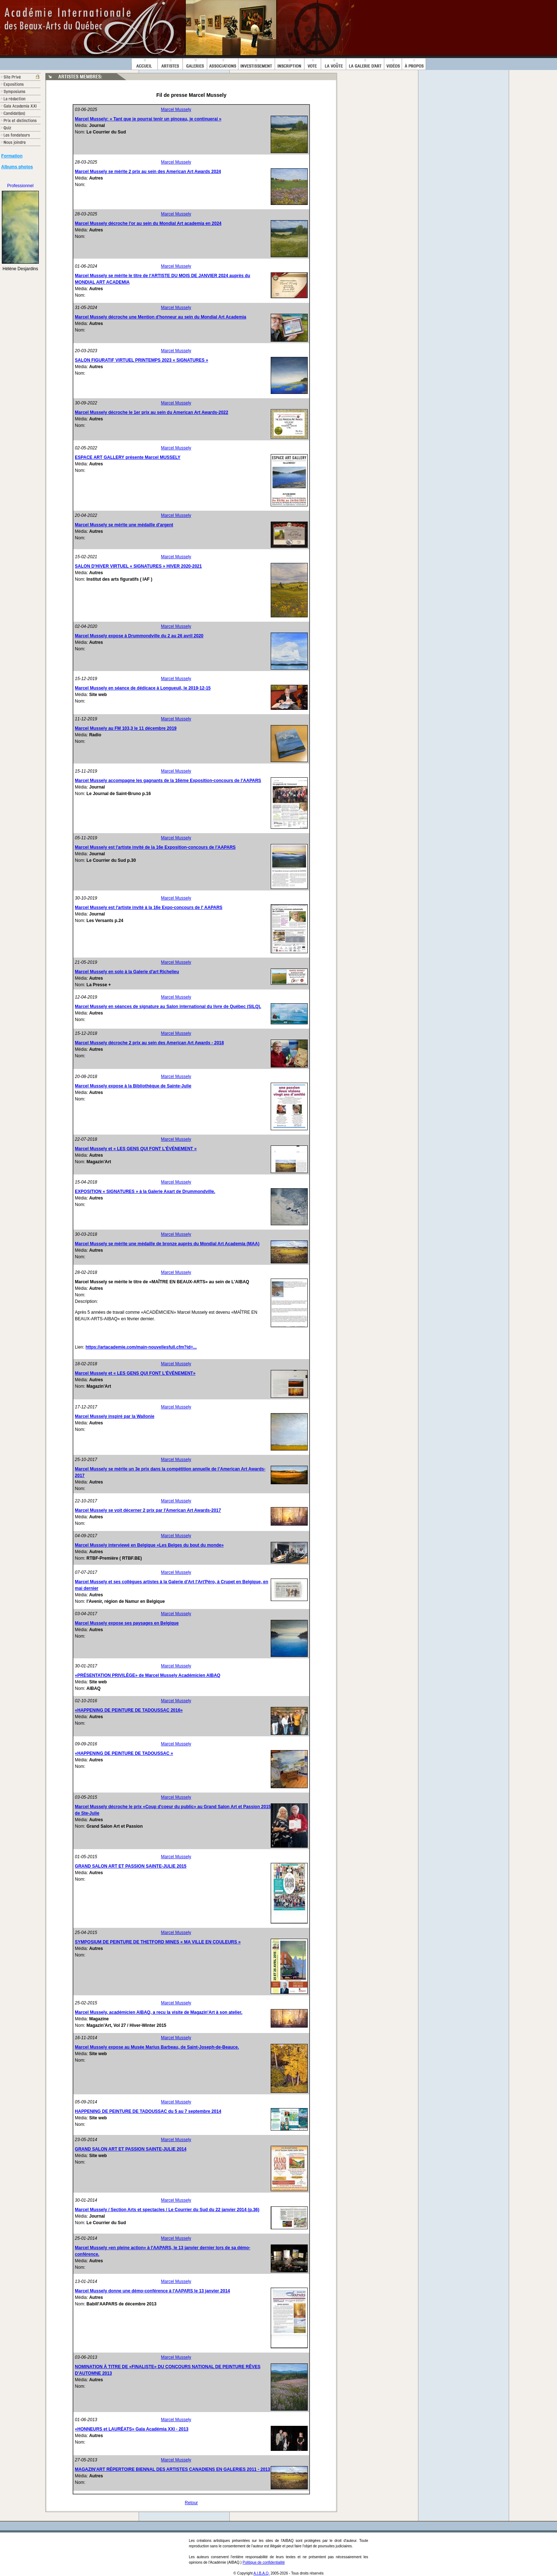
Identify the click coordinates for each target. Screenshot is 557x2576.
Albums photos (17, 166)
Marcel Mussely (176, 109)
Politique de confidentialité (264, 2562)
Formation (11, 156)
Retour (191, 2502)
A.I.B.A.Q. (261, 2573)
